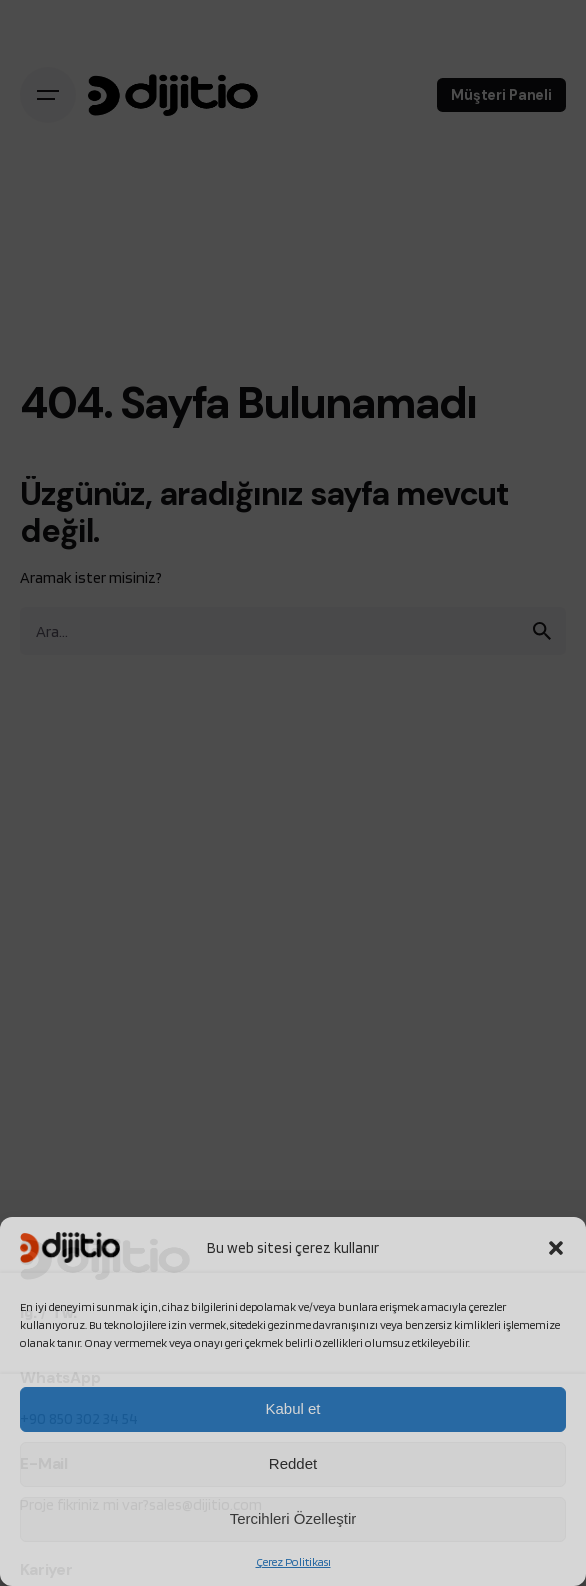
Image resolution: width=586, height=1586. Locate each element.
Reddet (293, 1463)
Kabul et (292, 1408)
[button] (556, 1248)
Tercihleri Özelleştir (293, 1518)
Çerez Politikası (293, 1561)
